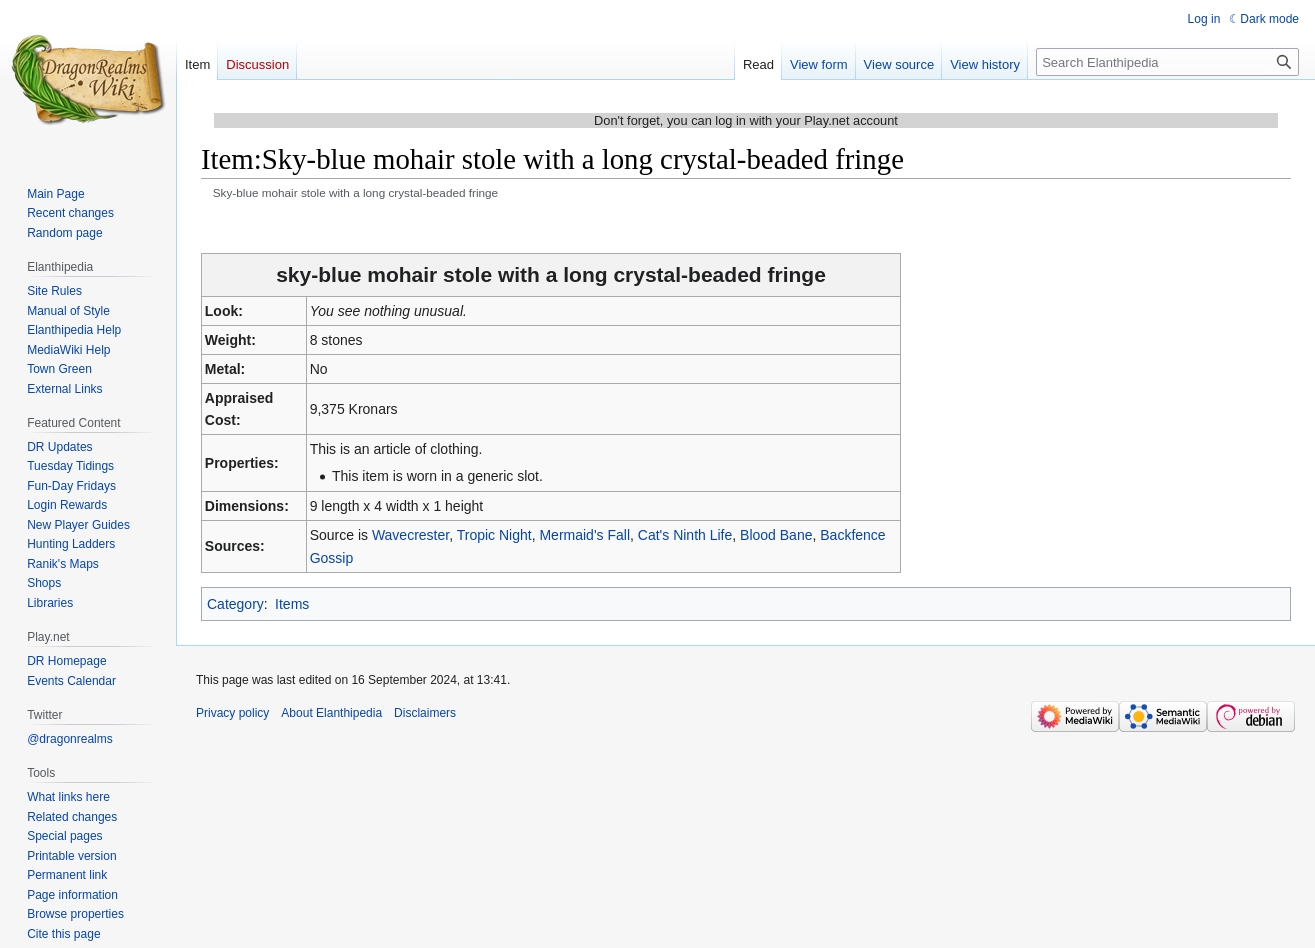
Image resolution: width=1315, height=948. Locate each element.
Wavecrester (410, 535)
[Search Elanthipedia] (1167, 62)
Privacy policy (232, 713)
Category (235, 604)
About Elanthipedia (331, 713)
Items (292, 604)
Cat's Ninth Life (685, 535)
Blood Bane (776, 535)
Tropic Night (494, 535)
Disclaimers (425, 713)
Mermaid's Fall (584, 535)
